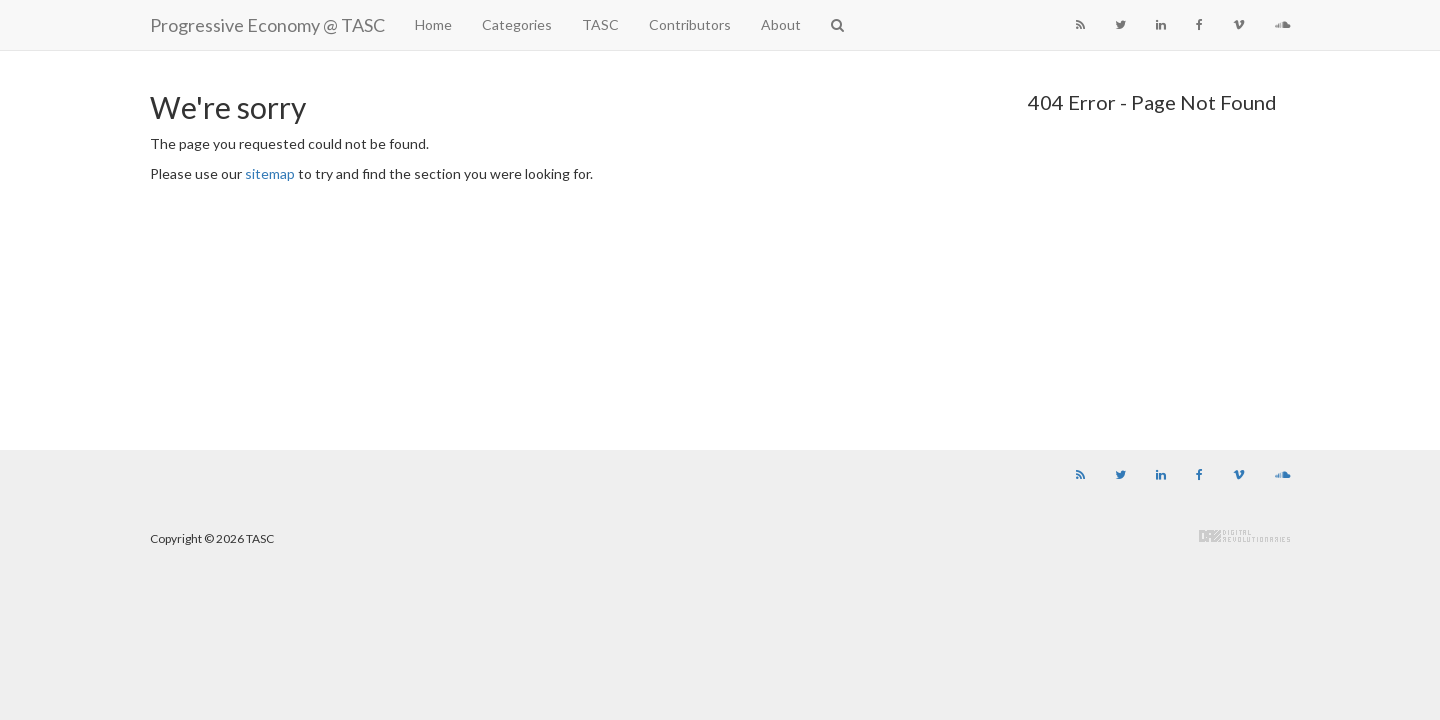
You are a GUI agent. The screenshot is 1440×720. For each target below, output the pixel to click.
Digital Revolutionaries (1244, 536)
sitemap (270, 173)
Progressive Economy (267, 25)
